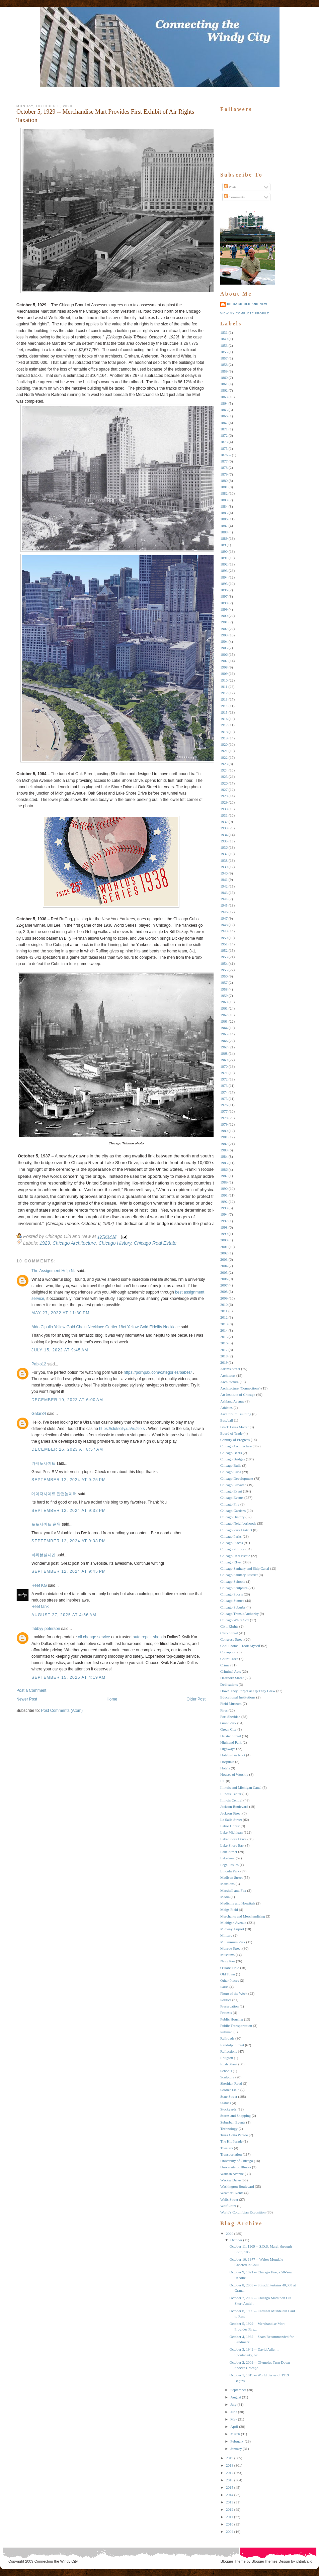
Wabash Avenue (232, 2174)
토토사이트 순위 (46, 1524)
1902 (224, 629)
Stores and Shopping (235, 2116)
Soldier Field (229, 2090)
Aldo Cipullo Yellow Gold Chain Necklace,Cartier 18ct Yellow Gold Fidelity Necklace (105, 1327)
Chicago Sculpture (234, 1588)
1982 (224, 1144)
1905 (224, 648)
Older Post (196, 1699)
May (233, 2419)
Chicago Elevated (233, 1485)
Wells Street (229, 2199)
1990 (224, 1189)
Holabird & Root (232, 1755)
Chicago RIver (231, 1562)
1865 (224, 410)
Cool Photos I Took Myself (240, 1646)
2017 (224, 1350)
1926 (224, 783)
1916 (224, 719)
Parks (224, 1987)
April (234, 2427)
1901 (224, 622)
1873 (224, 442)
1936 (224, 847)
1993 (224, 1208)
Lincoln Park (229, 1871)
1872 (224, 435)
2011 (224, 1311)
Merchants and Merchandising (242, 1916)
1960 (224, 1002)
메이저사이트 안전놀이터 (54, 1493)
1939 (224, 867)
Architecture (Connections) (240, 1388)
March (235, 2434)
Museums (227, 1955)
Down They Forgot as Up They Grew (247, 1691)
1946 (224, 912)
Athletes (226, 1408)
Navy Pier (227, 1961)
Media (225, 1897)
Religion (226, 2058)
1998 (224, 1227)
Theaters (226, 2148)
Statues (225, 2103)
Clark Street (229, 1633)
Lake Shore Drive (233, 1839)
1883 (224, 500)
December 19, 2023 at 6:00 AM (67, 1400)
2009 (224, 1298)
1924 (224, 770)
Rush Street (228, 2064)
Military (226, 1935)
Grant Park (228, 1723)
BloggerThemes (263, 2561)
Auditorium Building (235, 1414)
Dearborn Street (232, 1678)
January (236, 2449)
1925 (224, 777)
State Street (228, 2096)
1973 (224, 1086)
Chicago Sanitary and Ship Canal (244, 1568)
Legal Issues (229, 1865)
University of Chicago (236, 2161)
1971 (224, 1073)
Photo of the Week (233, 1993)
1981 (224, 1137)
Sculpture (227, 2077)
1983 (224, 1150)
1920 (224, 744)
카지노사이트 (43, 1463)
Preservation (229, 2006)
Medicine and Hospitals (237, 1903)
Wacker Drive (230, 2180)
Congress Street (231, 1639)
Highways (227, 1749)
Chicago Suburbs (232, 1607)
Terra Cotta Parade (234, 2135)
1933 (224, 828)
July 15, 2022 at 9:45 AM (59, 1350)
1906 (224, 654)
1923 (224, 764)
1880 (224, 481)
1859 (224, 371)
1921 (224, 751)
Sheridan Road (231, 2083)
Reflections (228, 2051)
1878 (224, 468)
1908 (224, 667)
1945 (224, 905)
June (233, 2412)
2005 (224, 1272)
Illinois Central (231, 1800)
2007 (224, 1285)
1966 (224, 1041)
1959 (224, 996)
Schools (226, 2071)
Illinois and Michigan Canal (240, 1787)
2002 (224, 1253)
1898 (224, 603)
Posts (230, 187)
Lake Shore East (232, 1845)
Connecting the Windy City (56, 2561)
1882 (224, 493)
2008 (224, 1292)
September (238, 2390)
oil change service (94, 1637)
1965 (224, 1034)
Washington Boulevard (237, 2186)
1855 (224, 352)
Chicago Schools (232, 1581)
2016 (224, 1343)
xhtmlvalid (304, 2561)
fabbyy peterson (45, 1628)
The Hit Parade (231, 2141)
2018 (224, 1356)
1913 (224, 699)
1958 (224, 989)
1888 (224, 532)
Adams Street (230, 1369)
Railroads (227, 2038)
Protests (226, 2013)
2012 (224, 1317)
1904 (224, 641)
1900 (224, 616)
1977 (224, 1111)
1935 (224, 841)
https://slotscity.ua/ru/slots (122, 1428)
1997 (224, 1221)
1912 (224, 693)
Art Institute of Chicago (237, 1395)
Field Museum (231, 1704)
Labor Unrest (230, 1826)
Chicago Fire (229, 1504)
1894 (224, 577)
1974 (224, 1092)
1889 (224, 538)
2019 (224, 1362)
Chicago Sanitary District (239, 1575)
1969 (224, 1060)
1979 (224, 1124)
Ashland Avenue (232, 1401)
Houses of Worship (234, 1774)
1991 (224, 1195)
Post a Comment (31, 1690)
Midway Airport (232, 1929)
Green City (228, 1729)
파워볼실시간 (43, 1555)
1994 (224, 1214)
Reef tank (40, 1606)
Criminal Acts (230, 1671)
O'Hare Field (229, 1968)
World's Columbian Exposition (243, 2212)
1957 (224, 983)
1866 (224, 416)
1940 (224, 873)
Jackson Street (230, 1813)
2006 (224, 1279)
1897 (224, 596)
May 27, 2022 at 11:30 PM (60, 1313)
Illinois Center (230, 1794)
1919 (224, 738)
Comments (234, 197)
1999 (224, 1234)
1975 (224, 1099)
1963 (224, 1021)
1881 (224, 487)
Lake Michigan (231, 1832)
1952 (224, 950)
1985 (224, 1163)
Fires (224, 1710)
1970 (224, 1066)
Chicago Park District (236, 1530)
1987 (224, 1176)
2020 (229, 2234)
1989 (224, 1182)
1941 (224, 880)
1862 (224, 390)
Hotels (225, 1768)
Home (111, 1699)
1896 (224, 590)
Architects (227, 1375)
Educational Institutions (237, 1697)
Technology (229, 2129)
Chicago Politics (232, 1549)
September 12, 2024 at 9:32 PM (68, 1510)
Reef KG (39, 1585)
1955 (224, 970)
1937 (224, 854)
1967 (224, 1047)
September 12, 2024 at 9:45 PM (68, 1571)
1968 (224, 1053)
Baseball (226, 1420)
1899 (224, 609)
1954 (224, 963)
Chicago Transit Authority (239, 1614)
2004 (224, 1266)
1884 (224, 506)
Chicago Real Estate (155, 1243)
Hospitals (227, 1762)
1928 (224, 796)
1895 (224, 584)
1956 (224, 976)
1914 (224, 706)
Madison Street (231, 1877)
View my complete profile (244, 313)
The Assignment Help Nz (53, 1270)
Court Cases (229, 1659)
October (236, 2240)
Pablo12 (38, 1364)
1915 (224, 712)
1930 (224, 809)
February (237, 2441)
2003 (224, 1259)
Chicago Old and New (247, 304)
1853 (224, 345)
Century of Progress (235, 1440)
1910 (224, 680)
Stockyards (228, 2109)
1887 (224, 526)
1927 (224, 790)
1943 (224, 893)
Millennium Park (232, 1942)
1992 (224, 1202)
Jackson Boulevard (234, 1807)
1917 (224, 725)
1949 (224, 931)
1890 (224, 551)
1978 (224, 1118)
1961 (224, 1008)
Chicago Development (236, 1478)
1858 (224, 365)
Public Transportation (236, 2026)
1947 (224, 918)
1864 (224, 403)
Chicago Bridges (232, 1459)
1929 (44, 1243)
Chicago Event (231, 1491)
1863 (224, 397)
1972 (224, 1079)
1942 (224, 886)
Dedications (229, 1684)
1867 (224, 423)
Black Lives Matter (234, 1427)
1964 (224, 1028)
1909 (224, 674)
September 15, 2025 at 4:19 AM (68, 1677)
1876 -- (225, 455)
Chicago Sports (231, 1594)
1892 (224, 564)
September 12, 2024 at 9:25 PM (68, 1479)
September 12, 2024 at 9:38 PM (68, 1541)
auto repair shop (147, 1637)
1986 (224, 1169)
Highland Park (231, 1742)
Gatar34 (38, 1413)
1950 (224, 938)
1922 (224, 757)
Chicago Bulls (230, 1465)
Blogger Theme (233, 2561)
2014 (224, 1330)
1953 (224, 957)
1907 (224, 661)
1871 (224, 429)
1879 (224, 474)
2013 (224, 1324)
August (235, 2397)
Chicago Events (231, 1498)
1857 (224, 358)
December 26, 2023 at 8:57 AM (67, 1449)
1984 (224, 1156)
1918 (224, 732)
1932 (224, 822)
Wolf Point (228, 2206)
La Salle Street (231, 1820)
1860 (224, 378)
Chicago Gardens (233, 1511)
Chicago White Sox (234, 1620)
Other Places (229, 1980)
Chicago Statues (232, 1601)
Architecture (229, 1382)
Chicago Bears (231, 1453)
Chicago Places (231, 1543)
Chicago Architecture (74, 1243)
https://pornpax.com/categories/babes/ (157, 1372)
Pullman (226, 2032)
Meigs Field (229, 1910)
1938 (224, 860)
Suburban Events (232, 2122)
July (233, 2404)
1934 (224, 835)
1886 (224, 519)
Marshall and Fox (233, 1890)
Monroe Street (230, 1948)
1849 (224, 339)
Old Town (227, 1974)
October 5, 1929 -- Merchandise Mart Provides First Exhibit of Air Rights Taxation (105, 115)
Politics (225, 2000)
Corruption (228, 1652)
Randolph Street (232, 2045)
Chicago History (114, 1243)
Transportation (231, 2154)
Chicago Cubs (230, 1472)
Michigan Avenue (233, 1923)
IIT (222, 1781)
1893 (224, 571)
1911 (224, 687)
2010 (224, 1305)
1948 (224, 925)
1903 (224, 635)
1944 (224, 899)
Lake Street (228, 1852)
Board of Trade (231, 1433)
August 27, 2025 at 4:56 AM (63, 1615)
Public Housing (231, 2019)
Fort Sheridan (230, 1717)
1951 (224, 944)
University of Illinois (235, 2167)
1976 (224, 1105)
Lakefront (227, 1858)
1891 (224, 558)
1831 (224, 332)
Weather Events (231, 2193)
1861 (224, 384)
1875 (224, 448)
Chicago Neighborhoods (238, 1523)
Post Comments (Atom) (62, 1710)
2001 (224, 1247)
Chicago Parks (231, 1536)
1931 (224, 815)
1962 (224, 1015)
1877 (224, 461)
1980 (224, 1131)
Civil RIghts (229, 1626)
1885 (224, 513)
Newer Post (26, 1699)
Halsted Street (230, 1736)
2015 (224, 1337)
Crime (225, 1665)
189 (223, 545)
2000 (224, 1240)
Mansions (227, 1884)
